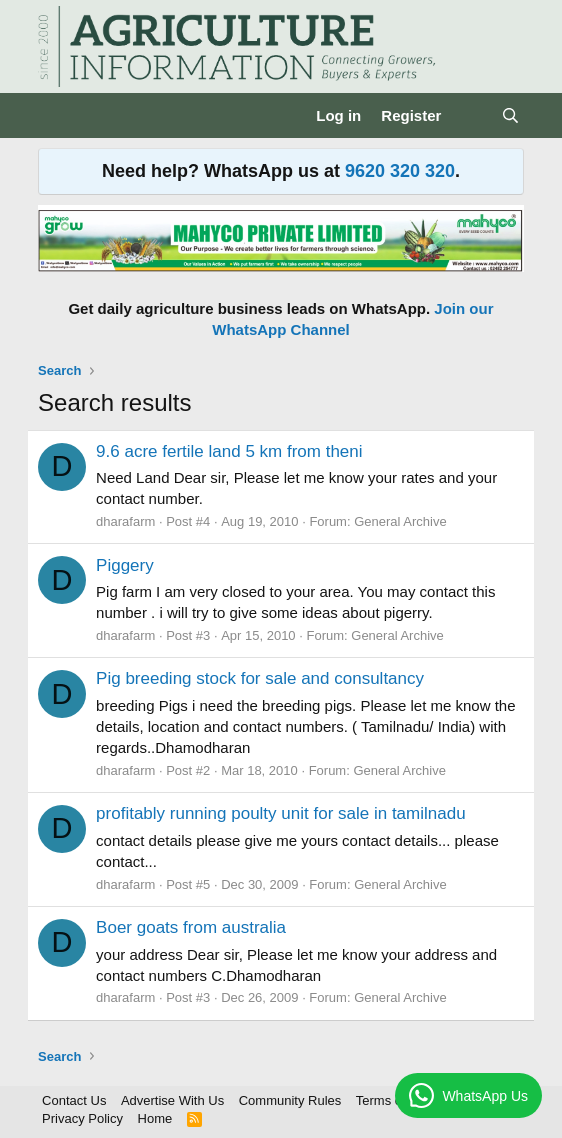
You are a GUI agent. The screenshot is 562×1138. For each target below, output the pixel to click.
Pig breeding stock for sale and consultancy (260, 678)
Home (155, 1118)
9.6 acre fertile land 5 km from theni (229, 451)
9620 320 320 (400, 171)
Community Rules (290, 1100)
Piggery (125, 565)
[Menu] (55, 116)
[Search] (510, 115)
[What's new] (470, 115)
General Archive (400, 521)
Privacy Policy (82, 1118)
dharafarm (125, 521)
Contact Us (74, 1100)
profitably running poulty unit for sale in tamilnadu (281, 813)
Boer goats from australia (191, 927)
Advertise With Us (172, 1100)
